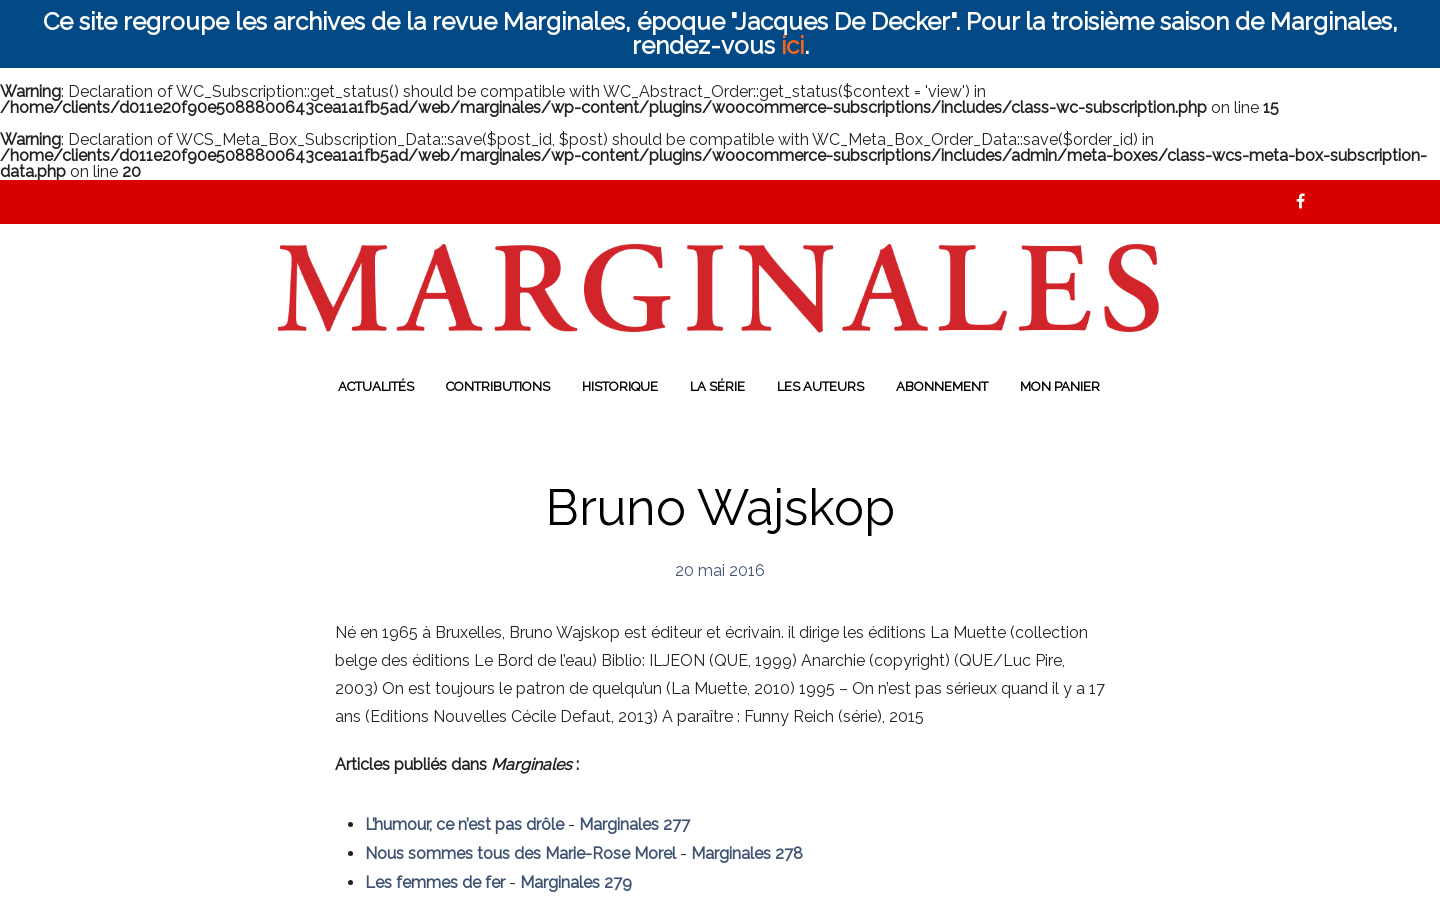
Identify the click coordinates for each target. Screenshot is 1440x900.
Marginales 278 (747, 853)
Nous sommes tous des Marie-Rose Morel (520, 853)
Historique (620, 386)
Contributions (498, 386)
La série (717, 386)
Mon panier (1060, 386)
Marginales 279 (576, 882)
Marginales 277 (634, 824)
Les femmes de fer (435, 882)
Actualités (376, 386)
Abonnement (942, 386)
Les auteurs (820, 386)
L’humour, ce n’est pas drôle (464, 824)
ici (792, 45)
